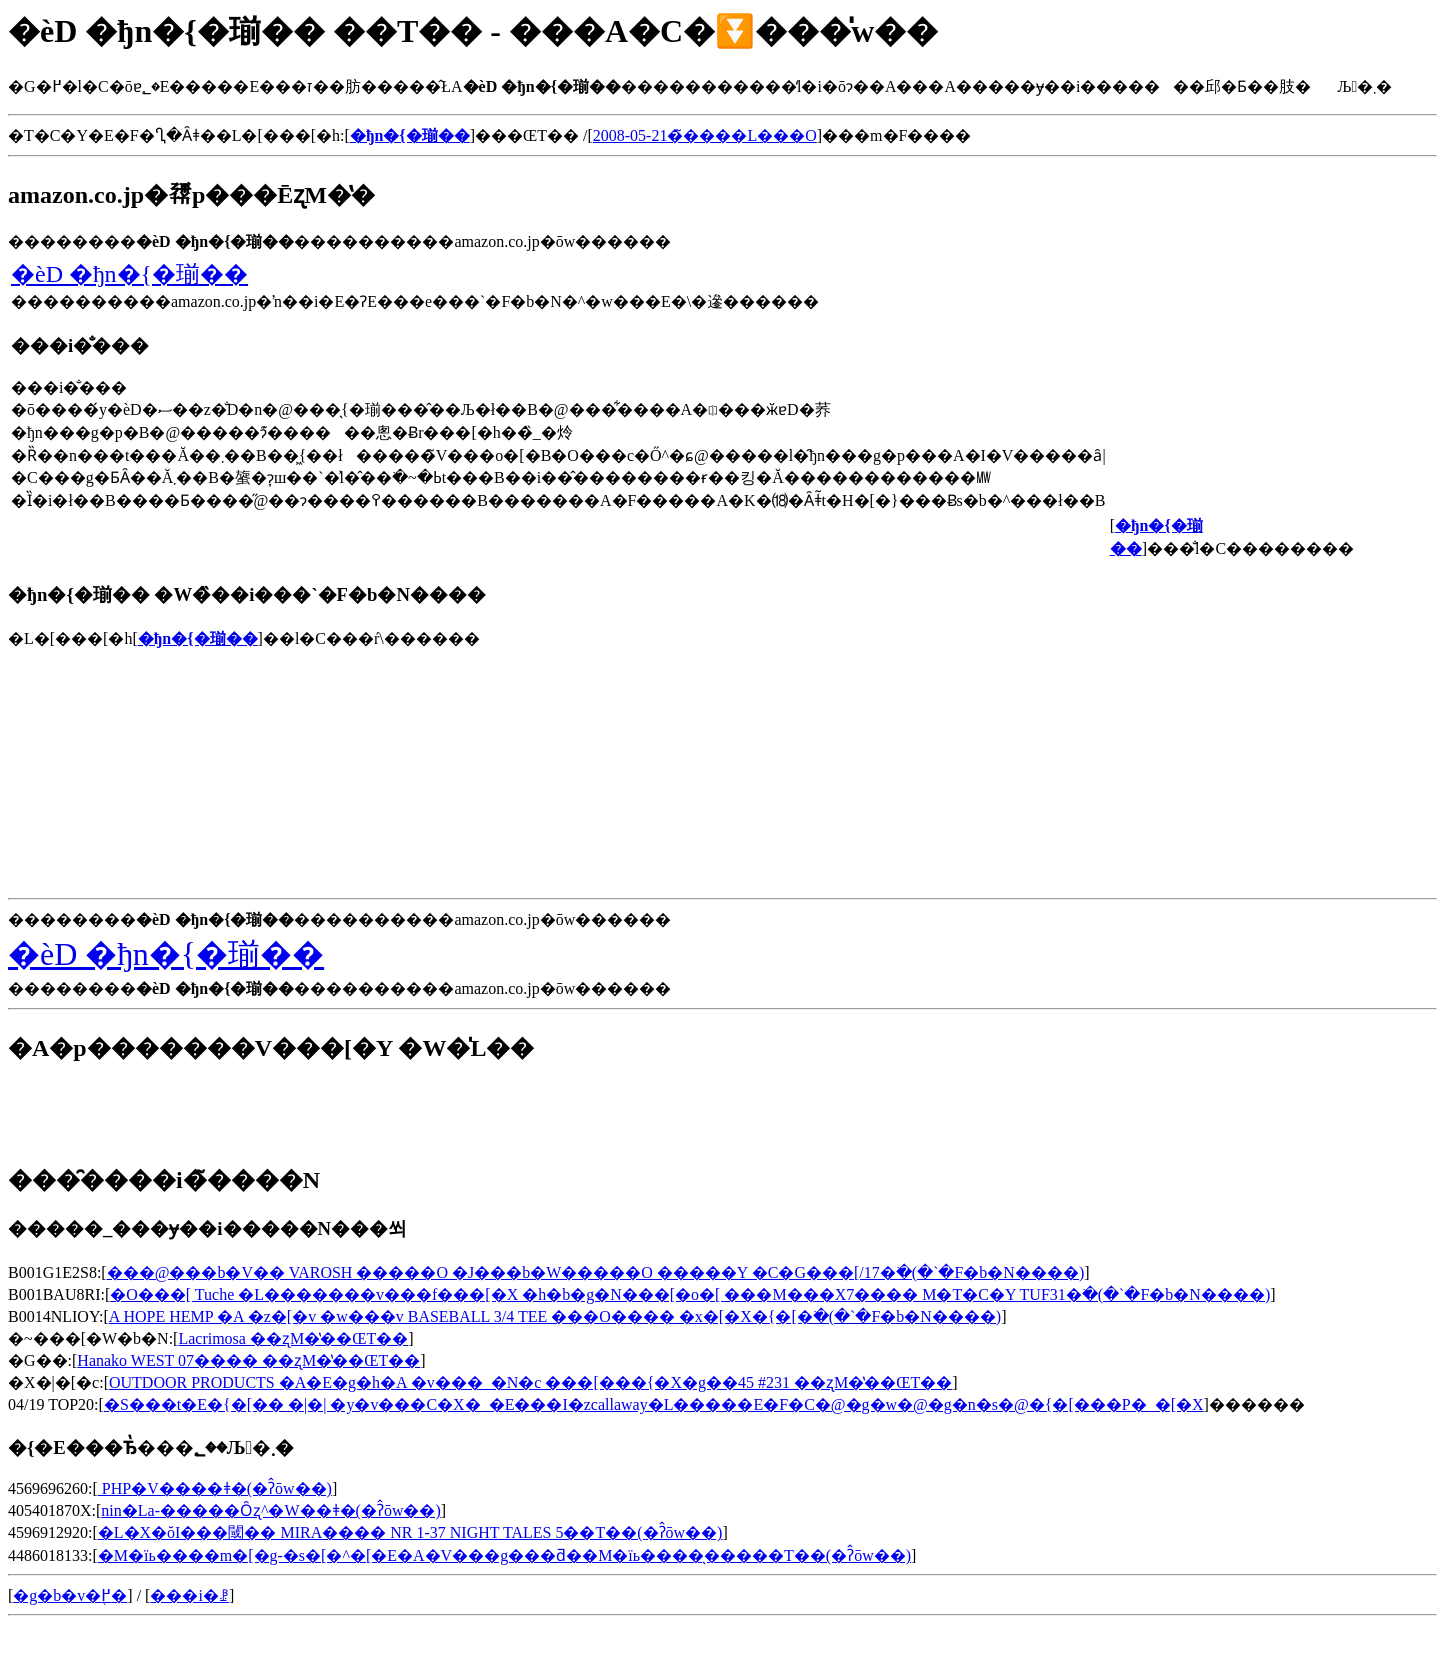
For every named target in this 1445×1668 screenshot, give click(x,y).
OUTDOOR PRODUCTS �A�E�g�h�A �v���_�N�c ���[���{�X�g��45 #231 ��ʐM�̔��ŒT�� (530, 1382)
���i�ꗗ (189, 1595)
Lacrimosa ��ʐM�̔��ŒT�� (293, 1338)
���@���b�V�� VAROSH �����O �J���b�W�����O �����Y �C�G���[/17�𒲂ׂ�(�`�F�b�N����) (596, 1272)
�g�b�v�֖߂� (70, 1595)
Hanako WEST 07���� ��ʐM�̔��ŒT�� (248, 1360)
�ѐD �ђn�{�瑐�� (129, 274)
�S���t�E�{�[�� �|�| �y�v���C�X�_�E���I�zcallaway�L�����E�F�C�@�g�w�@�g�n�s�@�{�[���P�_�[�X (654, 1404)
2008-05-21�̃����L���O (705, 135)
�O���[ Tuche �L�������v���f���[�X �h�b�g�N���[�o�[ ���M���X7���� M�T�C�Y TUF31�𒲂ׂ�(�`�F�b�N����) (690, 1294)
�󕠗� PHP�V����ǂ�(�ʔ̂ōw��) (215, 1488)
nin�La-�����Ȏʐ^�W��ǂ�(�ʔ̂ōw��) (270, 1510)
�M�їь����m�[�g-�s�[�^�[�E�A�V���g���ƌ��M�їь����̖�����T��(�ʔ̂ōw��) (504, 1555)
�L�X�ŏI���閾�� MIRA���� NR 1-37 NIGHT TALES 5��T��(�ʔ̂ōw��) (410, 1532)
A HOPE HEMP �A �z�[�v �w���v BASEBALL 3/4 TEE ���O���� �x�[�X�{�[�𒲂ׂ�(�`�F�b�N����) (555, 1316)
